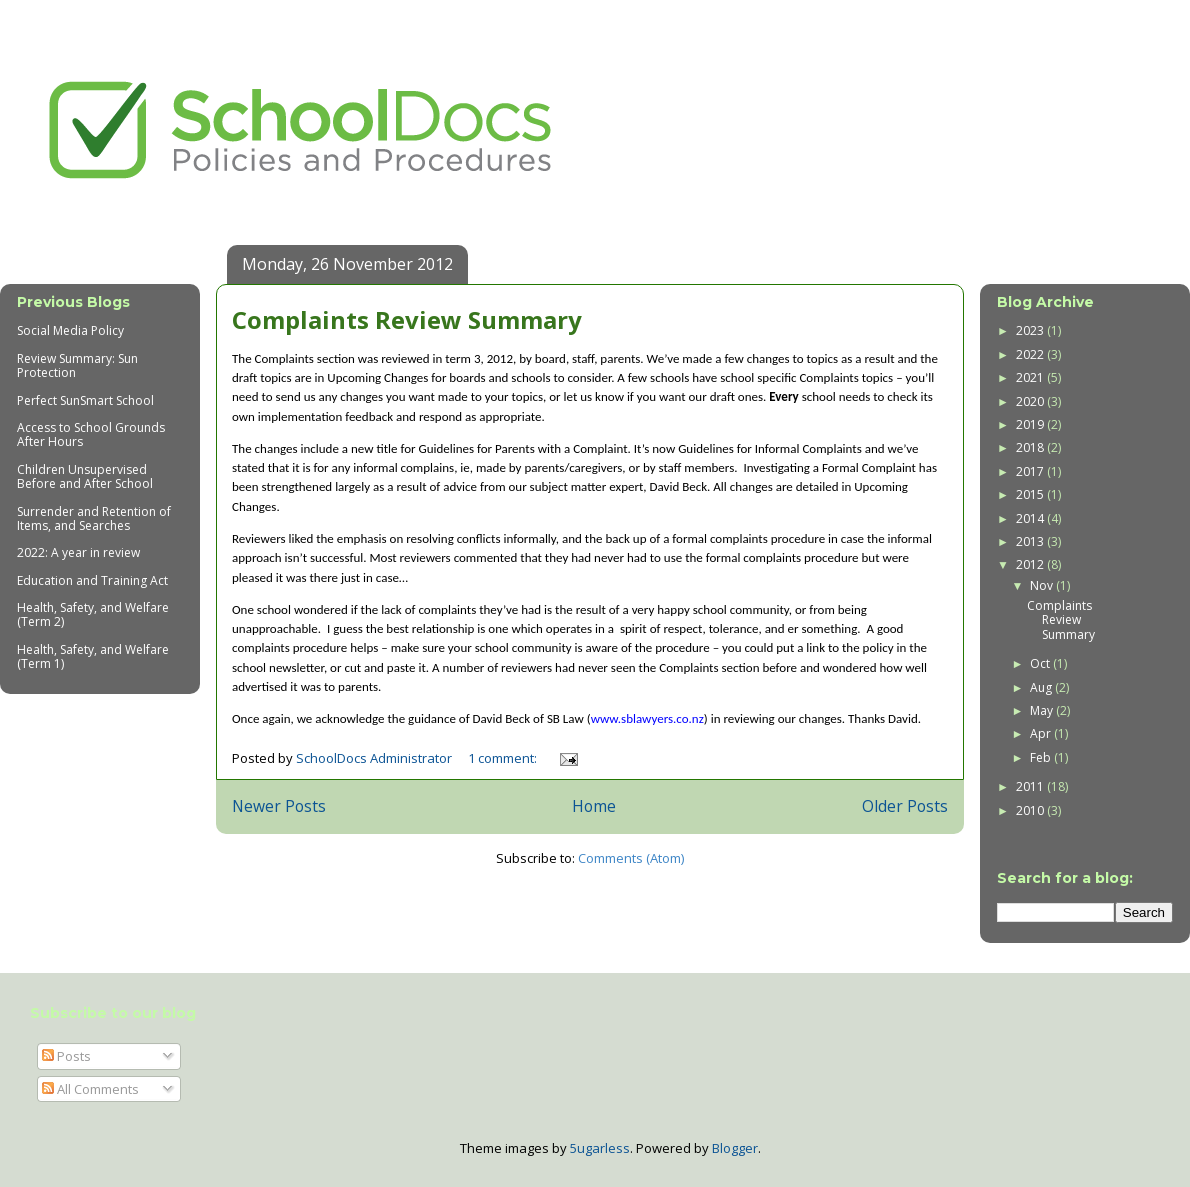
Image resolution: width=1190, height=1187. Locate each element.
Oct (1041, 663)
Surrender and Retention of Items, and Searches (94, 518)
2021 (1031, 377)
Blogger (735, 1148)
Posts (66, 1056)
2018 (1031, 447)
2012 (1031, 564)
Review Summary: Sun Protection (77, 365)
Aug (1042, 687)
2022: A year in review (78, 552)
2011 (1031, 786)
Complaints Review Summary (407, 319)
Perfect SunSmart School (85, 400)
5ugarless (600, 1148)
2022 (1031, 354)
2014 (1031, 518)
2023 (1031, 330)
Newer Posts (279, 806)
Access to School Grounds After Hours (91, 434)
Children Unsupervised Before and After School (85, 476)
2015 (1031, 494)
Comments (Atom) (631, 858)
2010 (1031, 810)
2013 (1031, 541)
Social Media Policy (70, 330)
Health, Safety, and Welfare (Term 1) (93, 656)
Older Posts (905, 806)
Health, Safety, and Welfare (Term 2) (93, 614)
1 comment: (504, 758)
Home (594, 806)
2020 (1031, 401)
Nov (1043, 585)
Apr (1042, 733)
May (1043, 710)
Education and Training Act (92, 580)
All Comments (90, 1089)
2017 (1031, 471)
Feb (1042, 757)
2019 (1031, 424)
